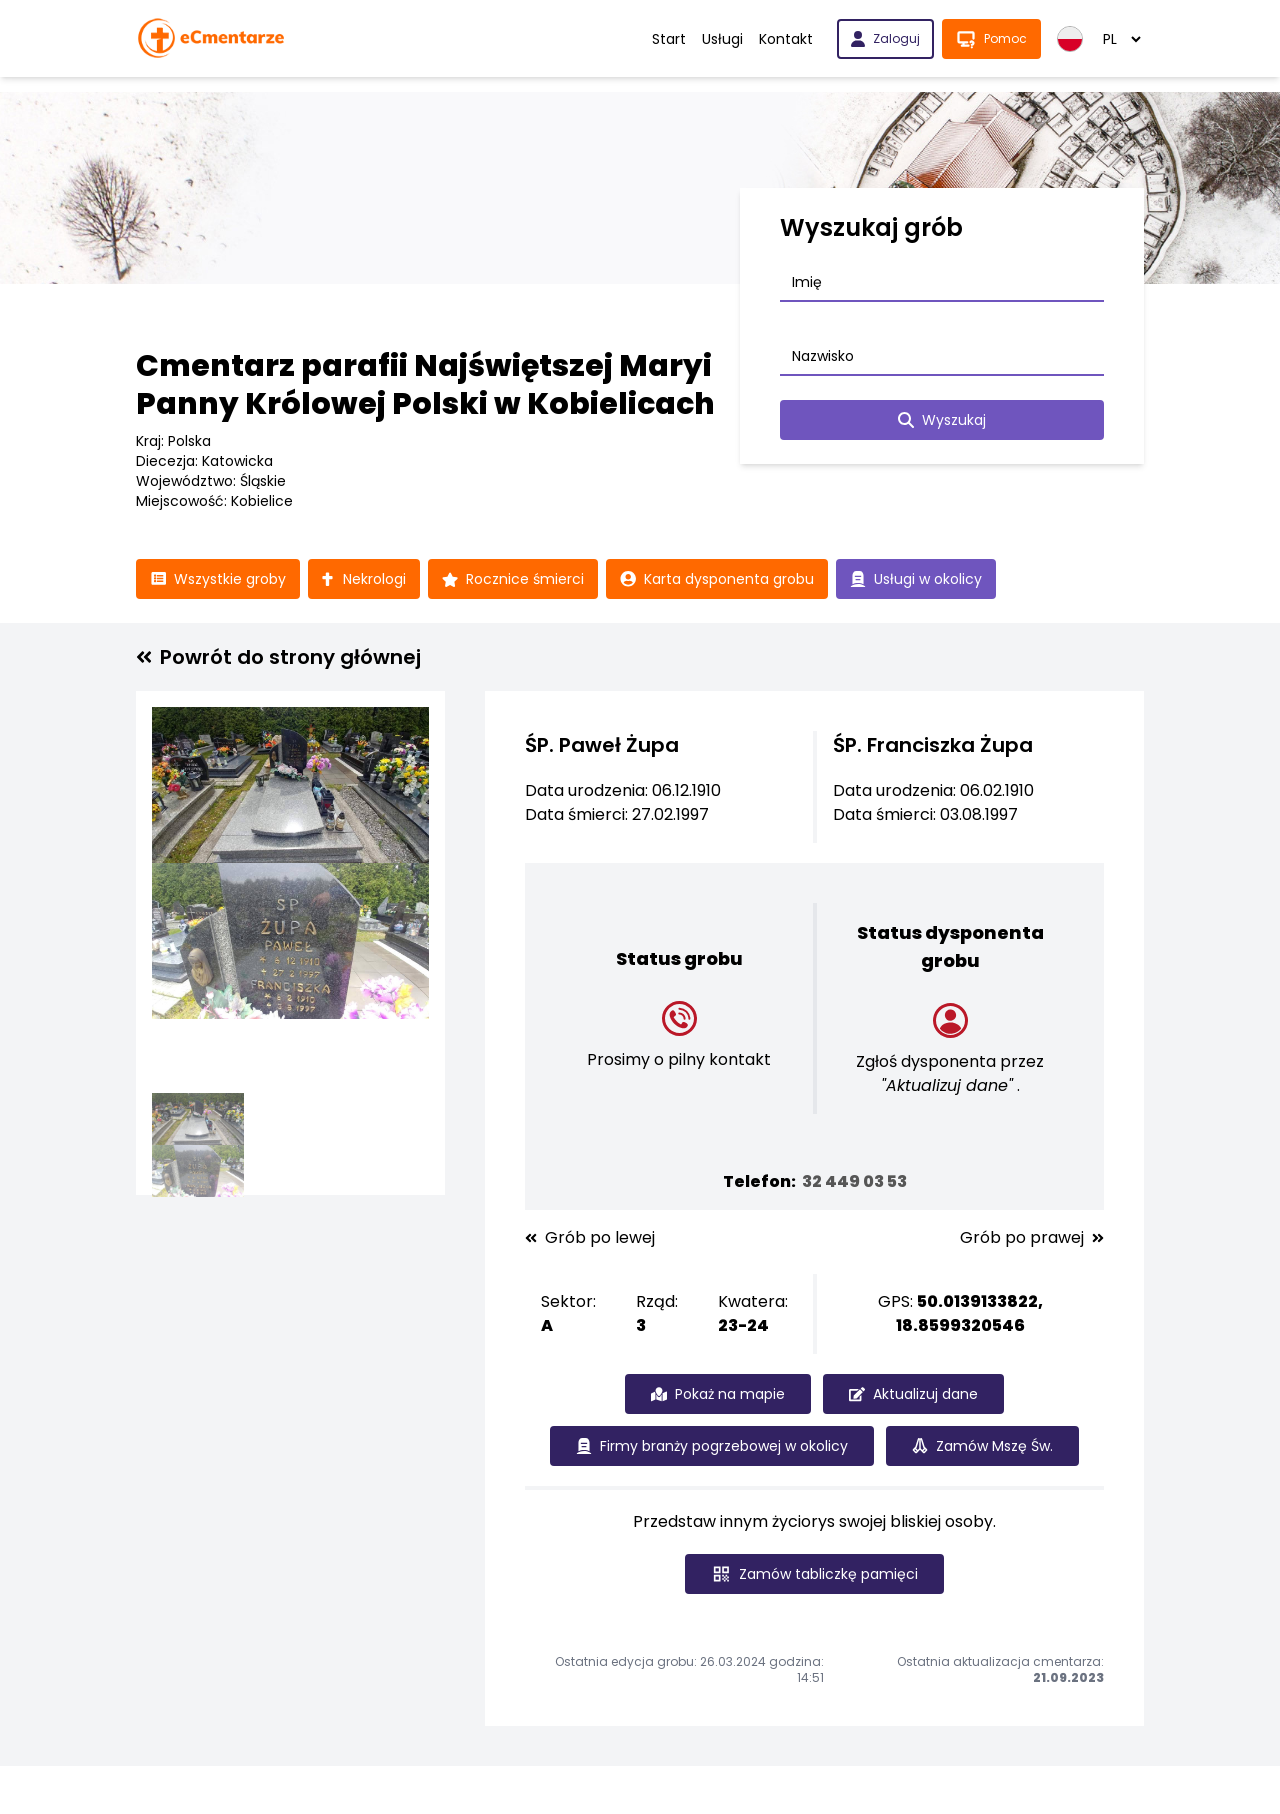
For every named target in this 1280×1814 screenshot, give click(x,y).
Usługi (722, 39)
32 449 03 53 (854, 1181)
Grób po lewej (590, 1238)
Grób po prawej (1032, 1238)
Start (669, 39)
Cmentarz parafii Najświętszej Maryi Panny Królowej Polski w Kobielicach (425, 385)
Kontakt (786, 39)
